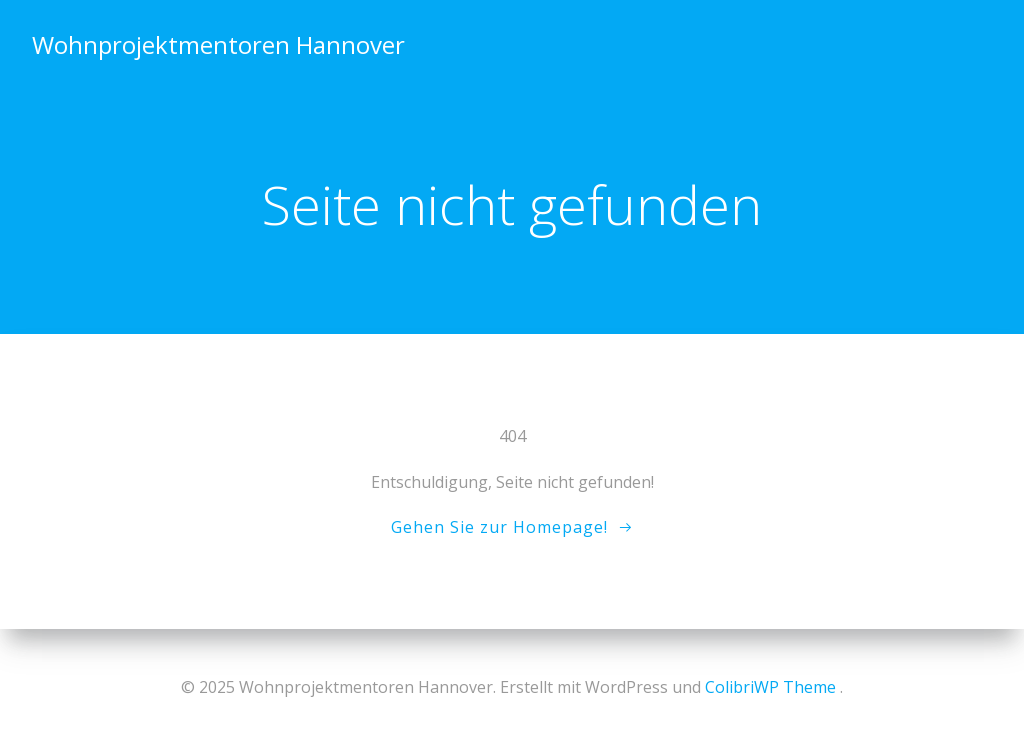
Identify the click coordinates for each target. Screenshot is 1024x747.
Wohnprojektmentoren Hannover (218, 44)
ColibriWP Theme (770, 687)
